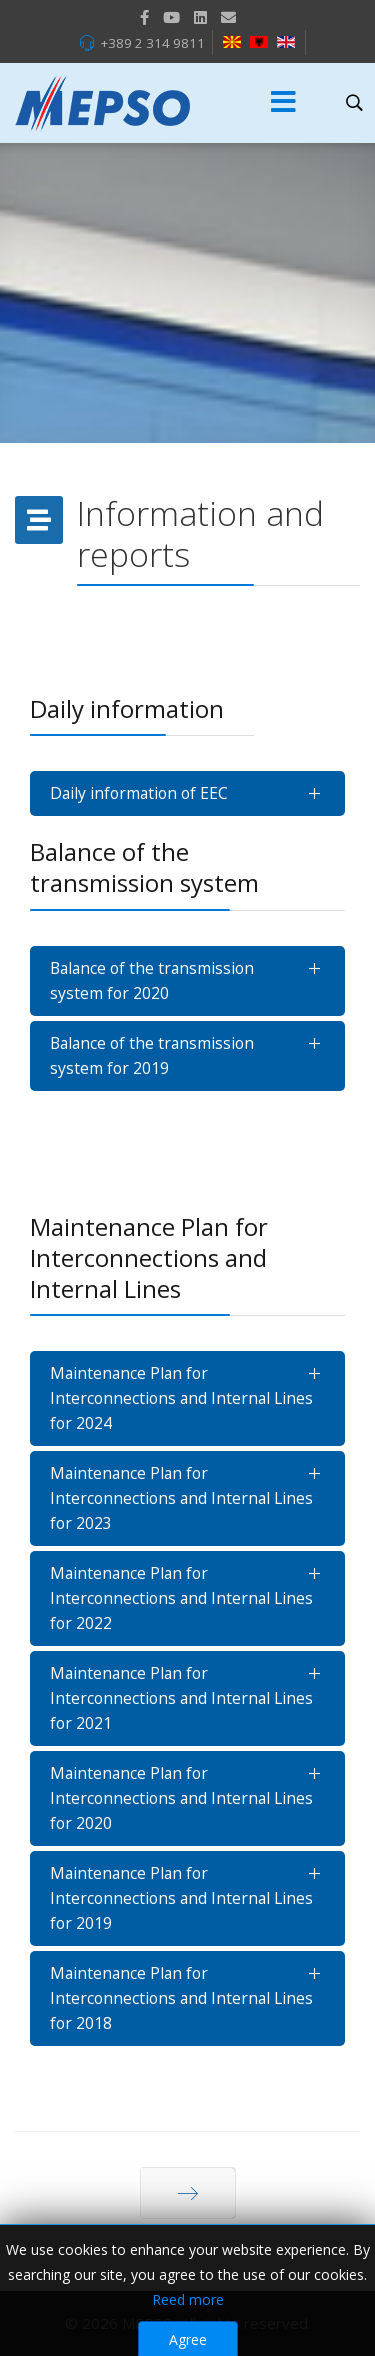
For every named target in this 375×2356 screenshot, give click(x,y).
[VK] (228, 17)
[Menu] (284, 103)
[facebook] (144, 17)
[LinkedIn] (200, 17)
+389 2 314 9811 (152, 43)
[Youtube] (171, 17)
